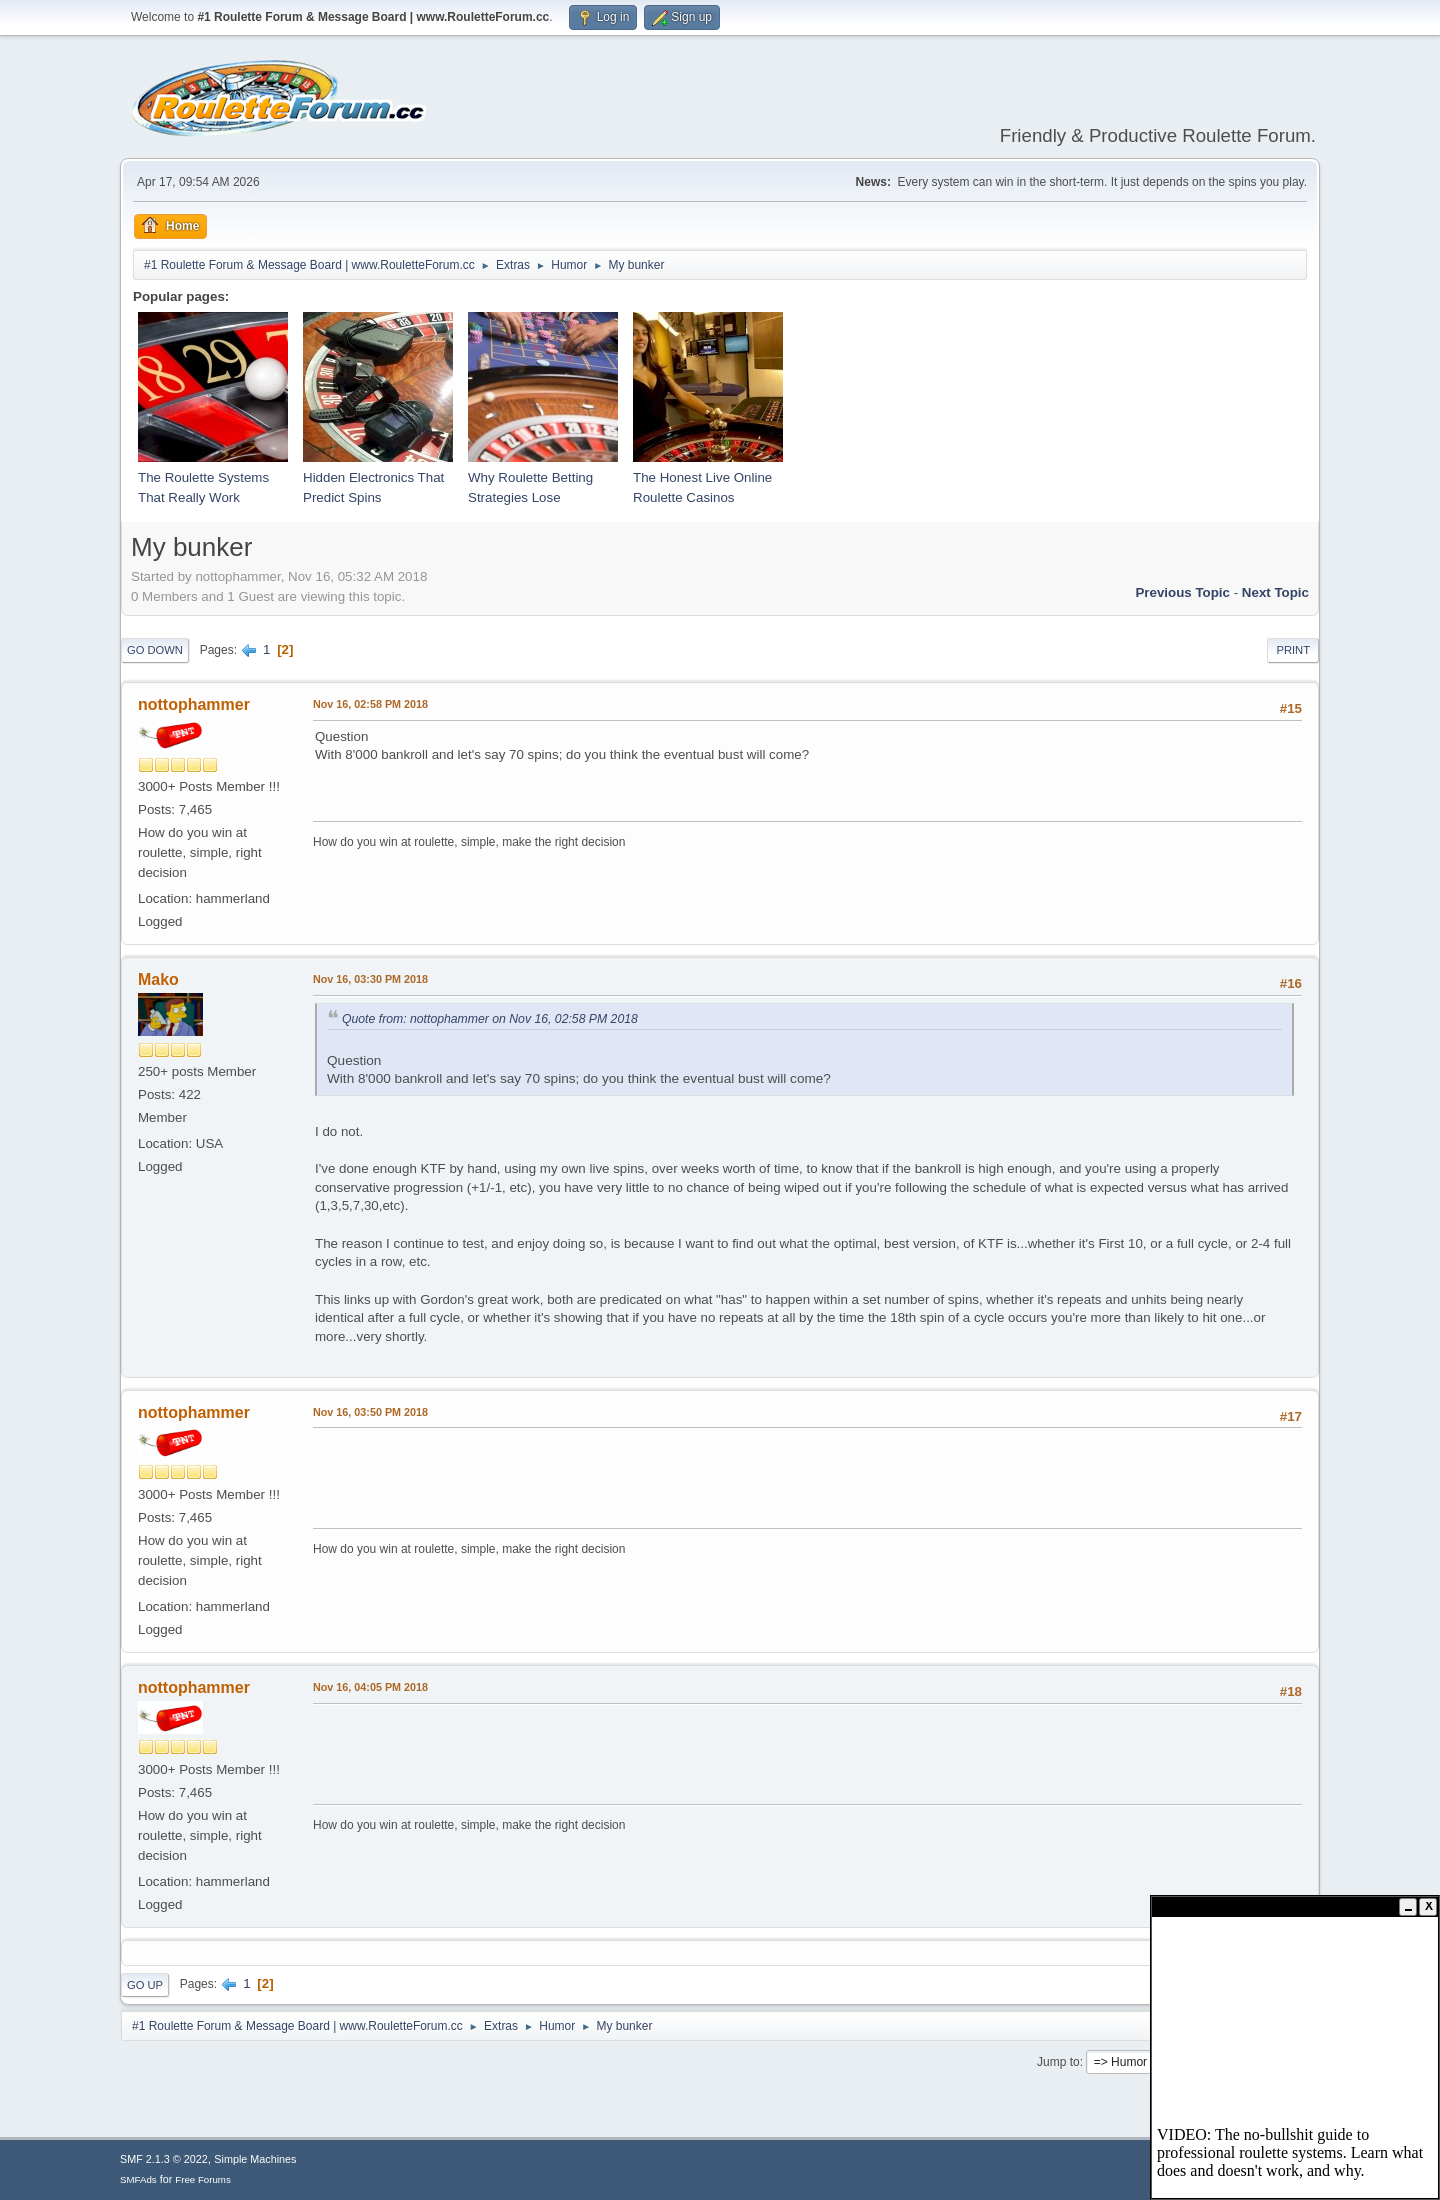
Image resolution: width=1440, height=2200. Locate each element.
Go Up (145, 1985)
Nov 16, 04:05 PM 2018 (370, 1687)
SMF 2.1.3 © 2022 (164, 2159)
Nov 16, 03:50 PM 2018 (370, 1412)
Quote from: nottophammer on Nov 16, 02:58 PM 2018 (490, 1019)
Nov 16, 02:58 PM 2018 (370, 704)
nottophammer (194, 704)
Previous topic (1182, 592)
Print (1293, 650)
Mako (158, 979)
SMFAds (138, 2179)
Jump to (1058, 2062)
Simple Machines (255, 2159)
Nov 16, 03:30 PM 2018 (370, 979)
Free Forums (203, 2179)
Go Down (155, 650)
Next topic (1275, 592)
